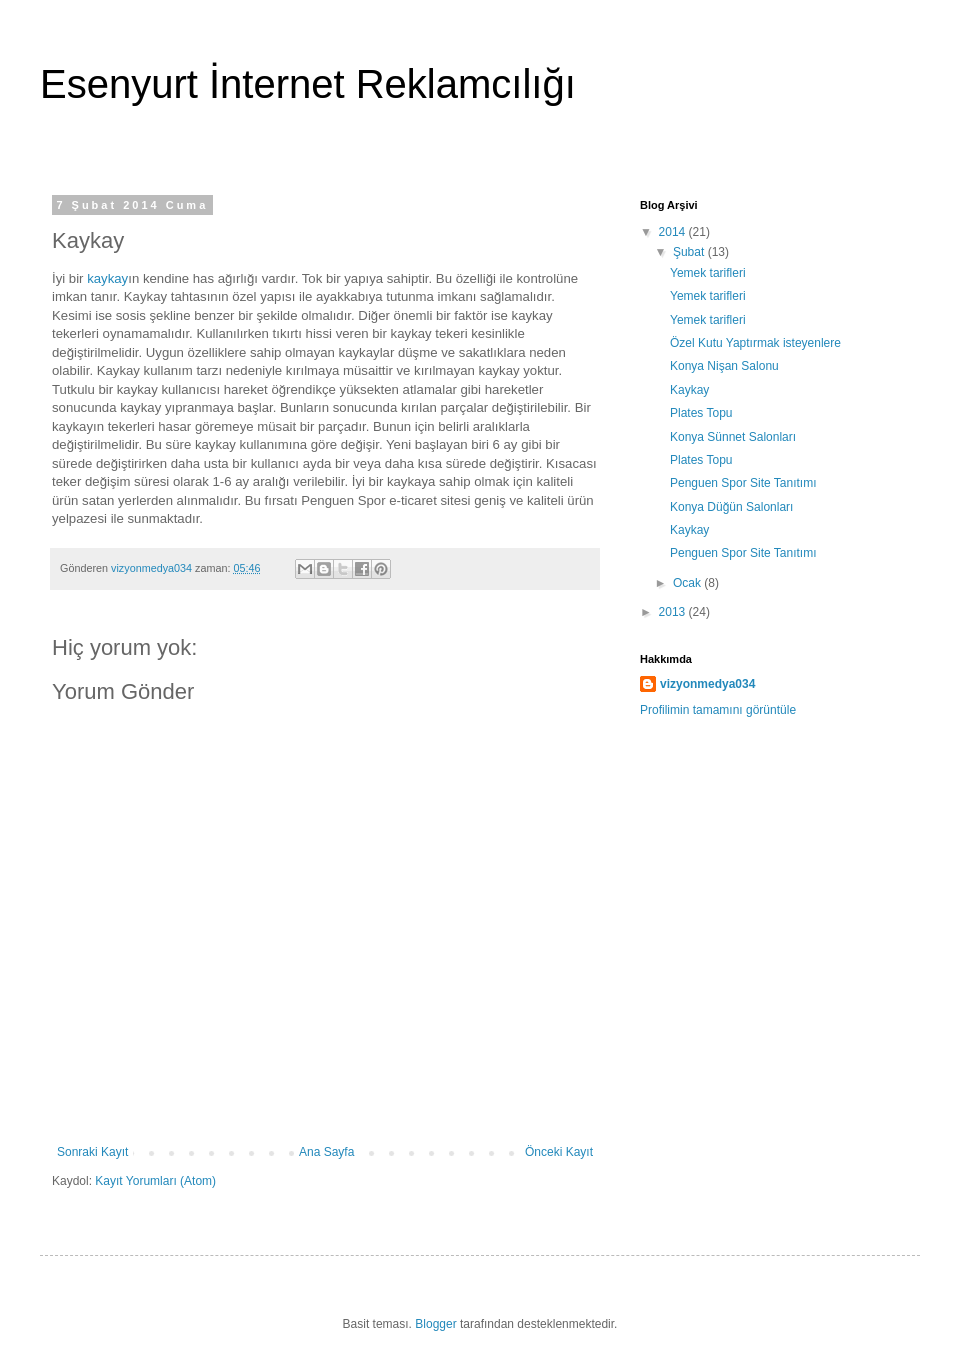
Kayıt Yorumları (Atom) (155, 1181)
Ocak (688, 583)
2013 (674, 612)
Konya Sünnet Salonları (733, 437)
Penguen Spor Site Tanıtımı (743, 483)
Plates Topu (701, 413)
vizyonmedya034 (707, 684)
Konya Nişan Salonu (724, 366)
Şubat (690, 252)
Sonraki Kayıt (92, 1152)
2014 (674, 232)
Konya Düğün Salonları (731, 507)
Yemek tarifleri (708, 273)
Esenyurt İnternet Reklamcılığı (308, 84)
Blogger (435, 1324)
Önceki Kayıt (559, 1152)
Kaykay (689, 390)
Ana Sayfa (326, 1152)
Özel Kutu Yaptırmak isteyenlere (755, 343)
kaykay (107, 278)
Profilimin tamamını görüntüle (718, 710)
